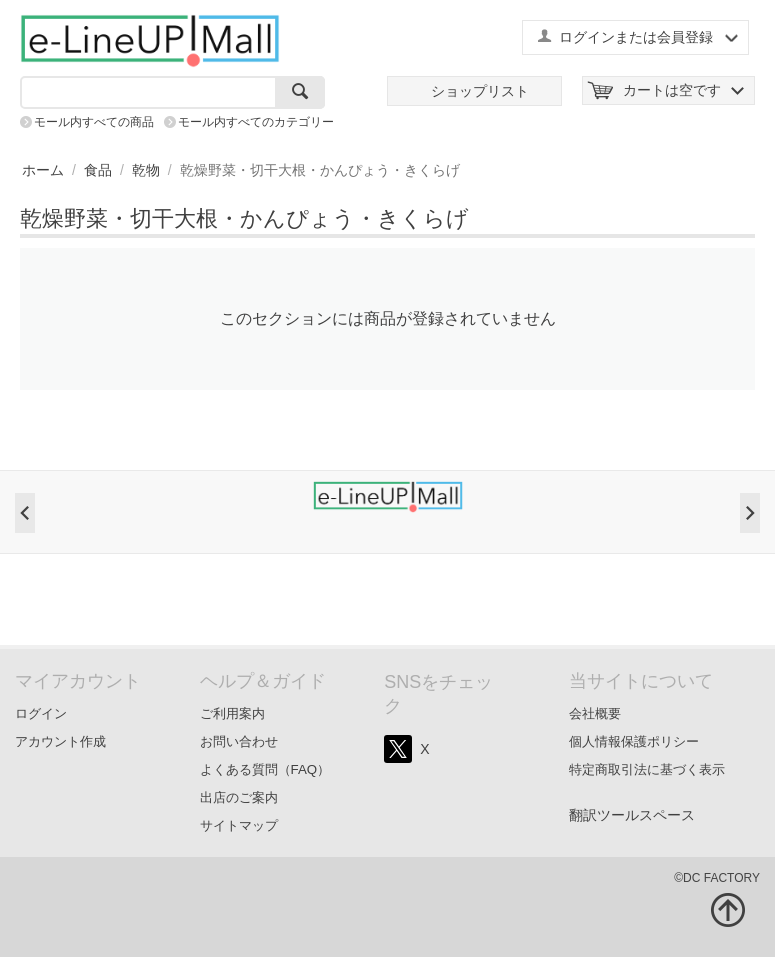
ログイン (41, 713)
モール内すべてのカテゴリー (256, 122)
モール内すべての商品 (94, 122)
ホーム (43, 170)
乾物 (146, 170)
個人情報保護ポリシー (634, 741)
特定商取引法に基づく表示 (647, 769)
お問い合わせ (239, 741)
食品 (98, 170)
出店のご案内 (239, 797)
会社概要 (595, 713)
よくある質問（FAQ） (265, 769)
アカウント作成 (60, 741)
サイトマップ (239, 825)
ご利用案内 (232, 713)
